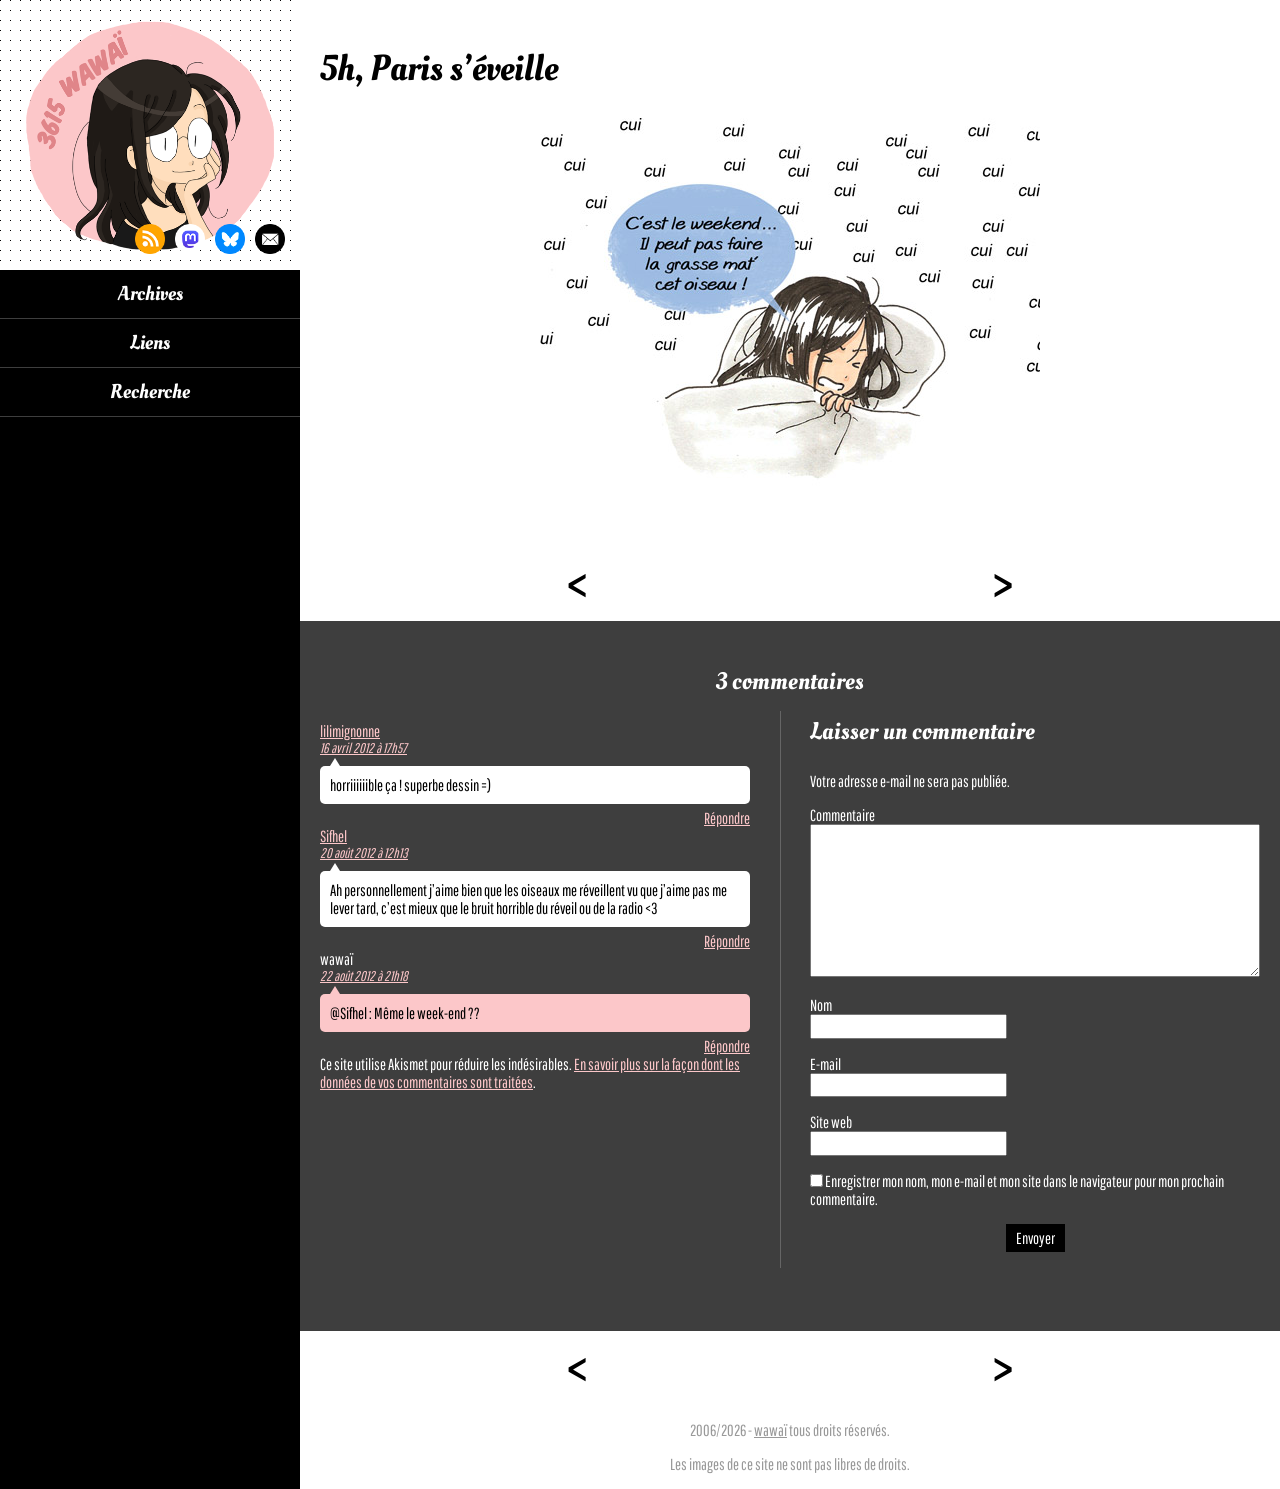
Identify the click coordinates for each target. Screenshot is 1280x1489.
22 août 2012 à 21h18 (364, 976)
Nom (821, 1005)
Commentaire (842, 815)
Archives (150, 294)
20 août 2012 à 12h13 (364, 853)
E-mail (825, 1064)
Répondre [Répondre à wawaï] (727, 1046)
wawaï (770, 1430)
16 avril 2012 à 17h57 (363, 748)
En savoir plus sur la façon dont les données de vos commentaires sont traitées (530, 1073)
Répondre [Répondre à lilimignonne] (727, 818)
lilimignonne (350, 731)
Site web (831, 1122)
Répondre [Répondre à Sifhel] (727, 941)
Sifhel (333, 836)
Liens (150, 343)
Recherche (150, 392)
